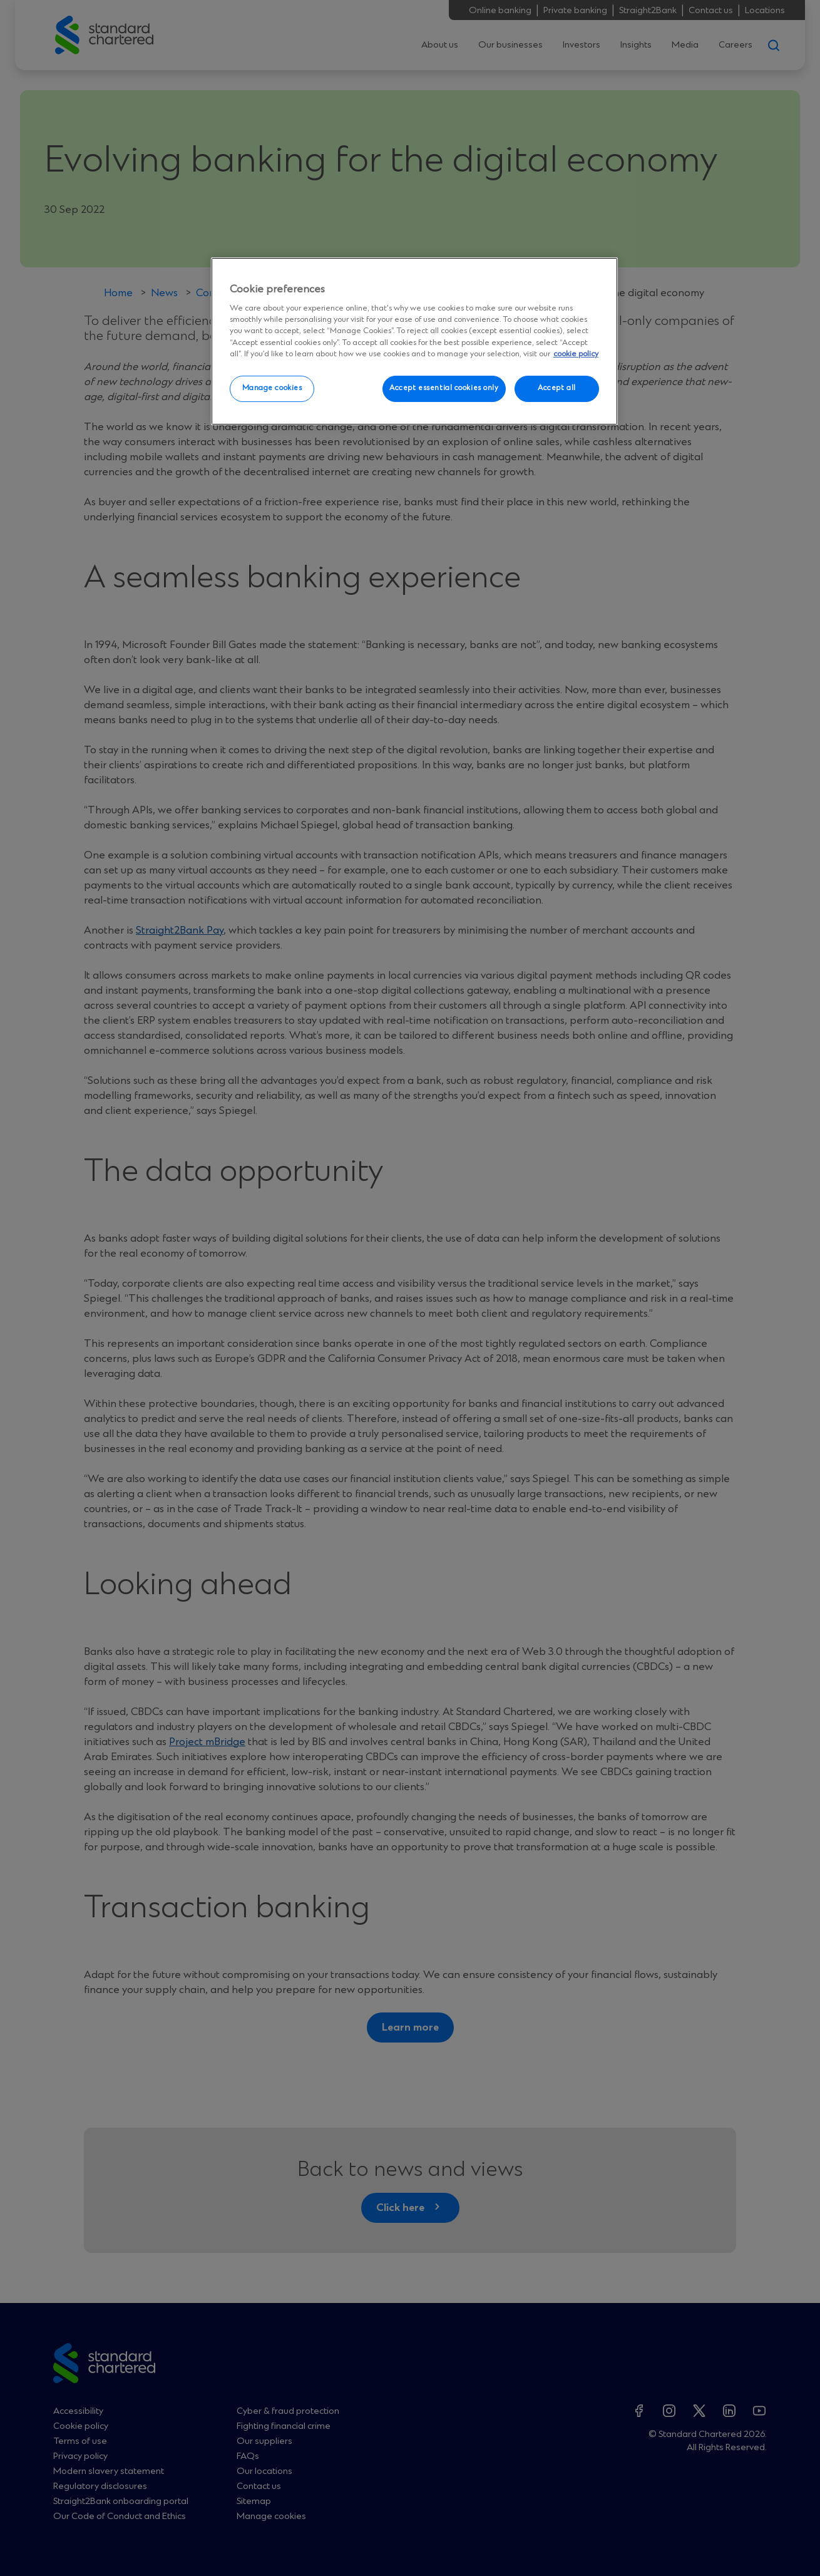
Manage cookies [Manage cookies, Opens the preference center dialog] (272, 388)
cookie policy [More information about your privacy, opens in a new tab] (575, 354)
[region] (414, 341)
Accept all (557, 388)
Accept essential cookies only (444, 388)
